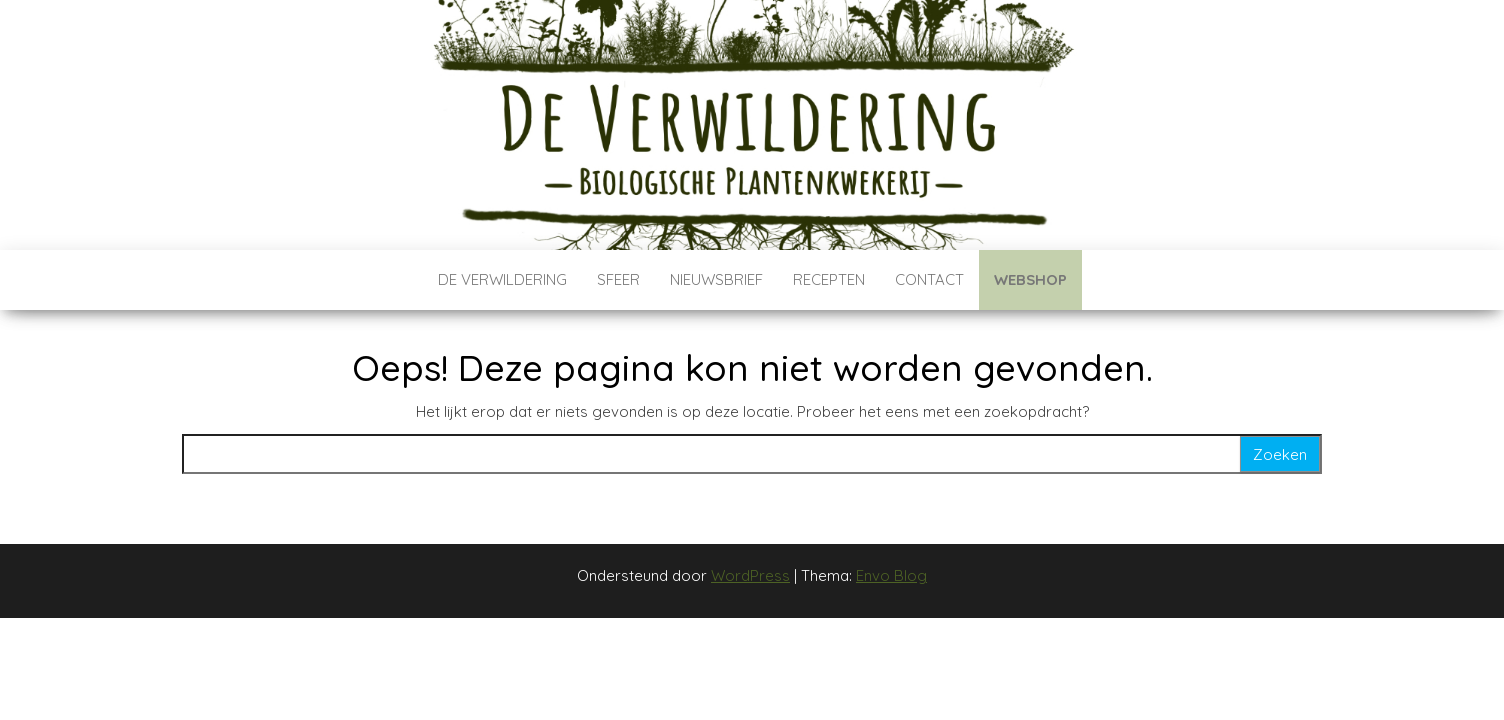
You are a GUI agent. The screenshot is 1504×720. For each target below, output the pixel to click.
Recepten (829, 279)
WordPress (750, 575)
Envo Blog (891, 575)
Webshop (1030, 279)
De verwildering (502, 279)
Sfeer (618, 279)
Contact (929, 279)
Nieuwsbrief (716, 279)
